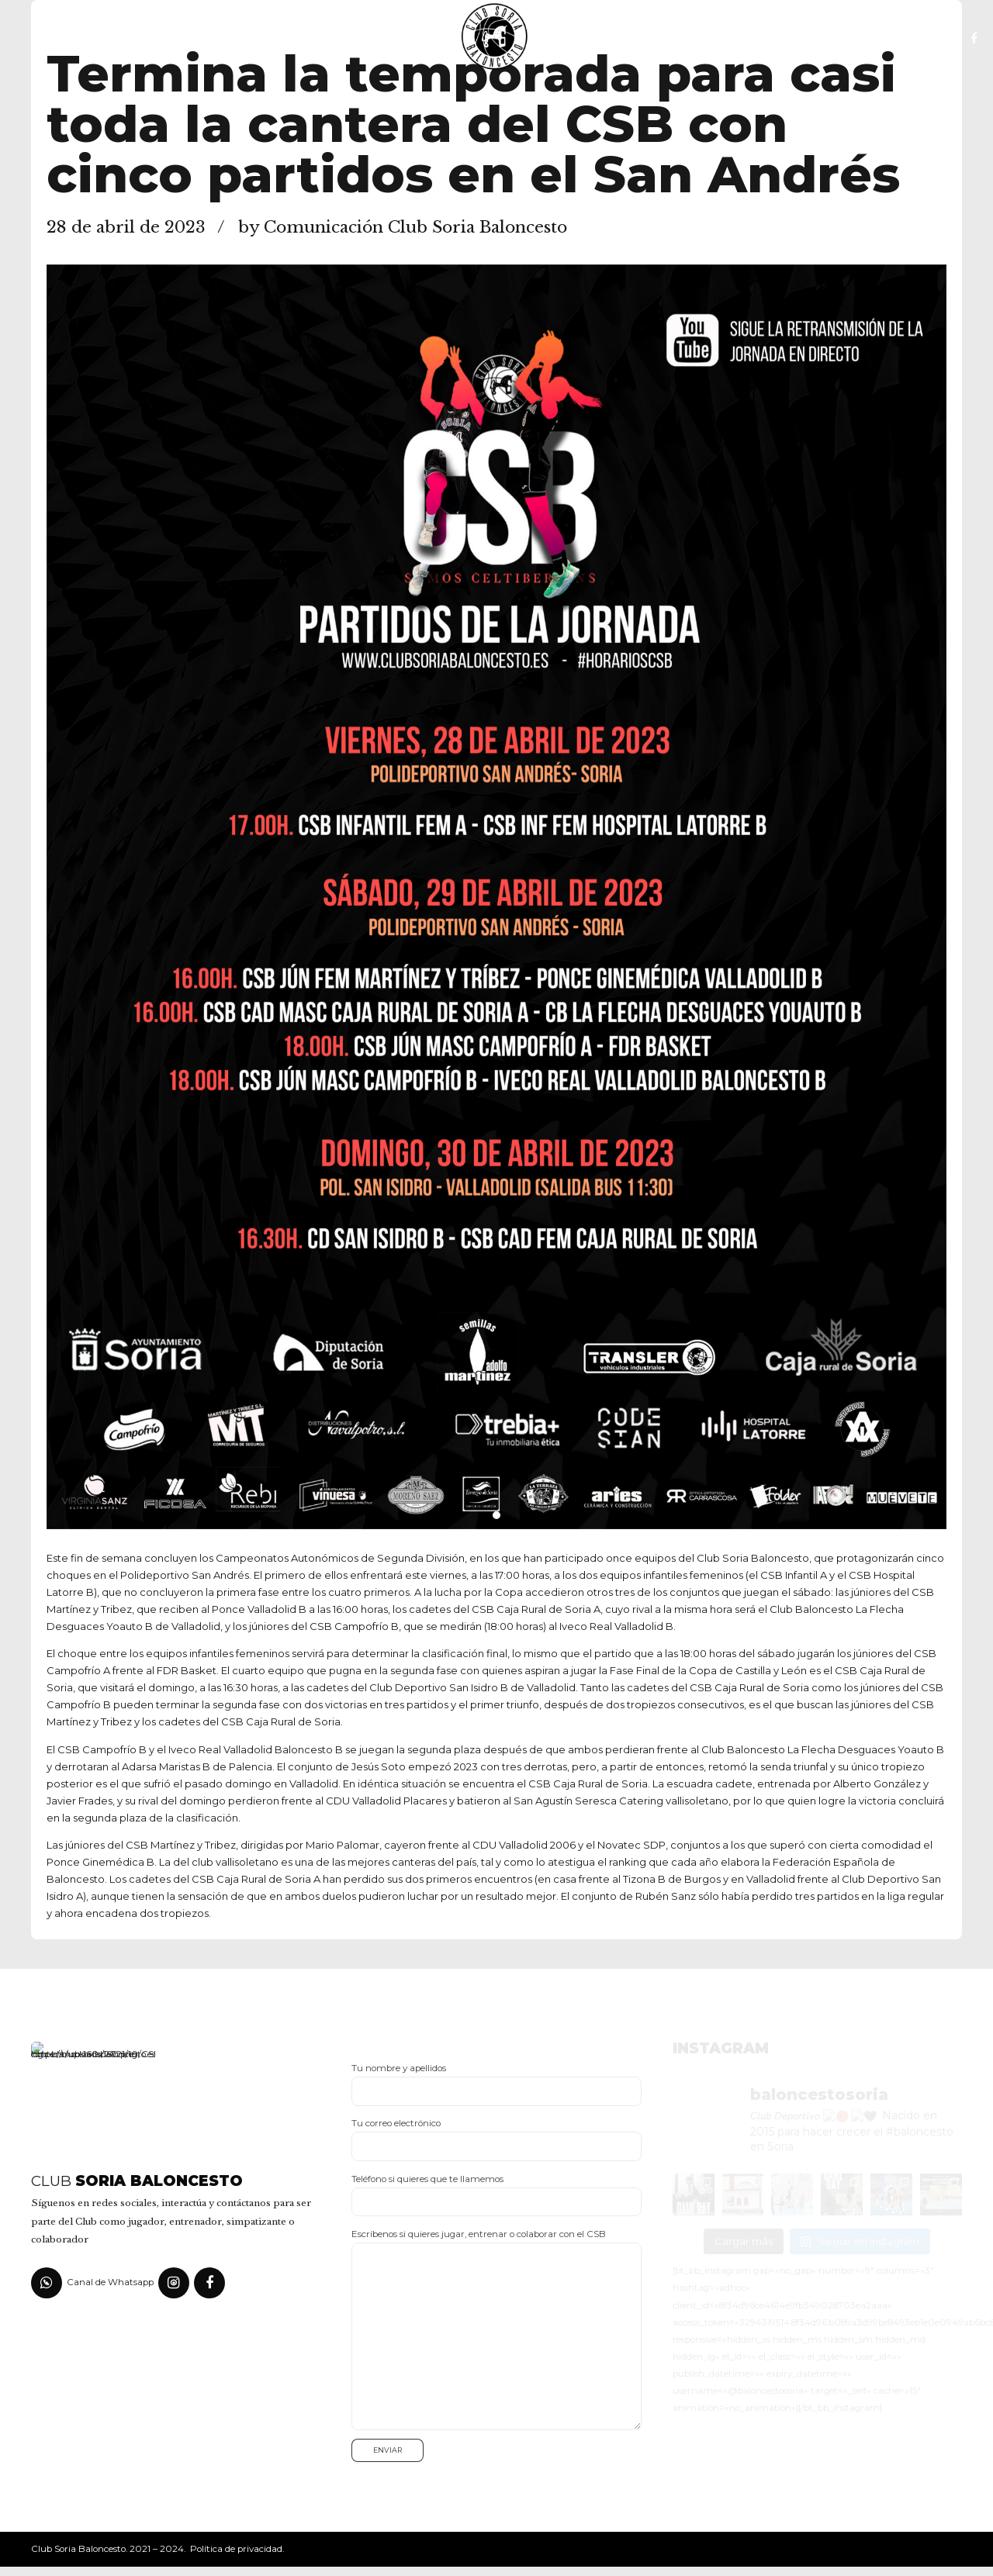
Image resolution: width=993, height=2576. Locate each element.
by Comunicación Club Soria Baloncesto (402, 227)
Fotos (590, 39)
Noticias (396, 39)
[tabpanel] (496, 896)
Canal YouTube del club (725, 39)
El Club (193, 39)
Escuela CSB (292, 39)
